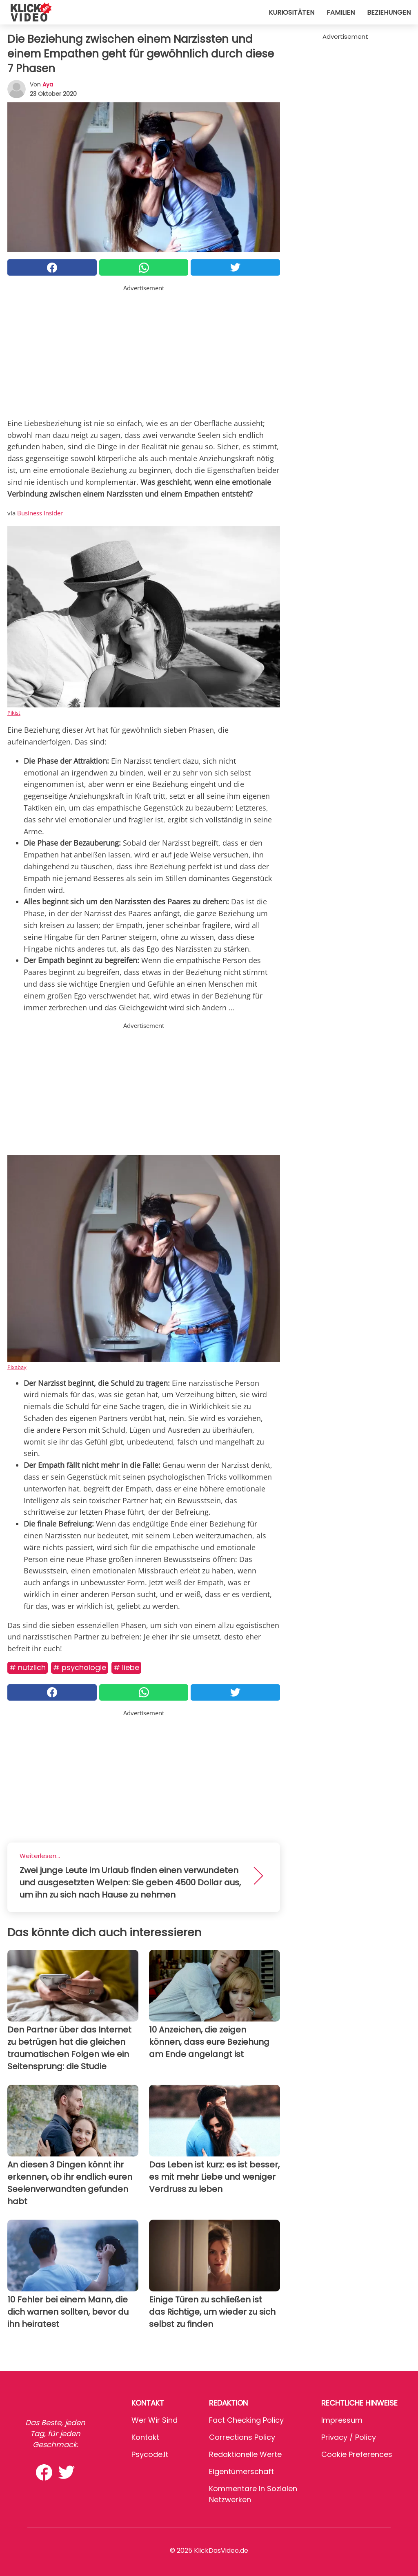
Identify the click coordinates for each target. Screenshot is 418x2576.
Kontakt (145, 2437)
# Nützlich (27, 1667)
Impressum (341, 2420)
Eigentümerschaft (241, 2471)
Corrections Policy (242, 2437)
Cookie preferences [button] (356, 2454)
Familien (341, 12)
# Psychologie (79, 1667)
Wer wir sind (154, 2420)
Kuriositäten (291, 12)
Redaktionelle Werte (245, 2454)
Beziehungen (389, 12)
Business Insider (40, 513)
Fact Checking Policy (246, 2420)
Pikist (13, 712)
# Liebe (126, 1667)
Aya (47, 84)
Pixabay (17, 1367)
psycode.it (149, 2454)
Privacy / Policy (348, 2437)
